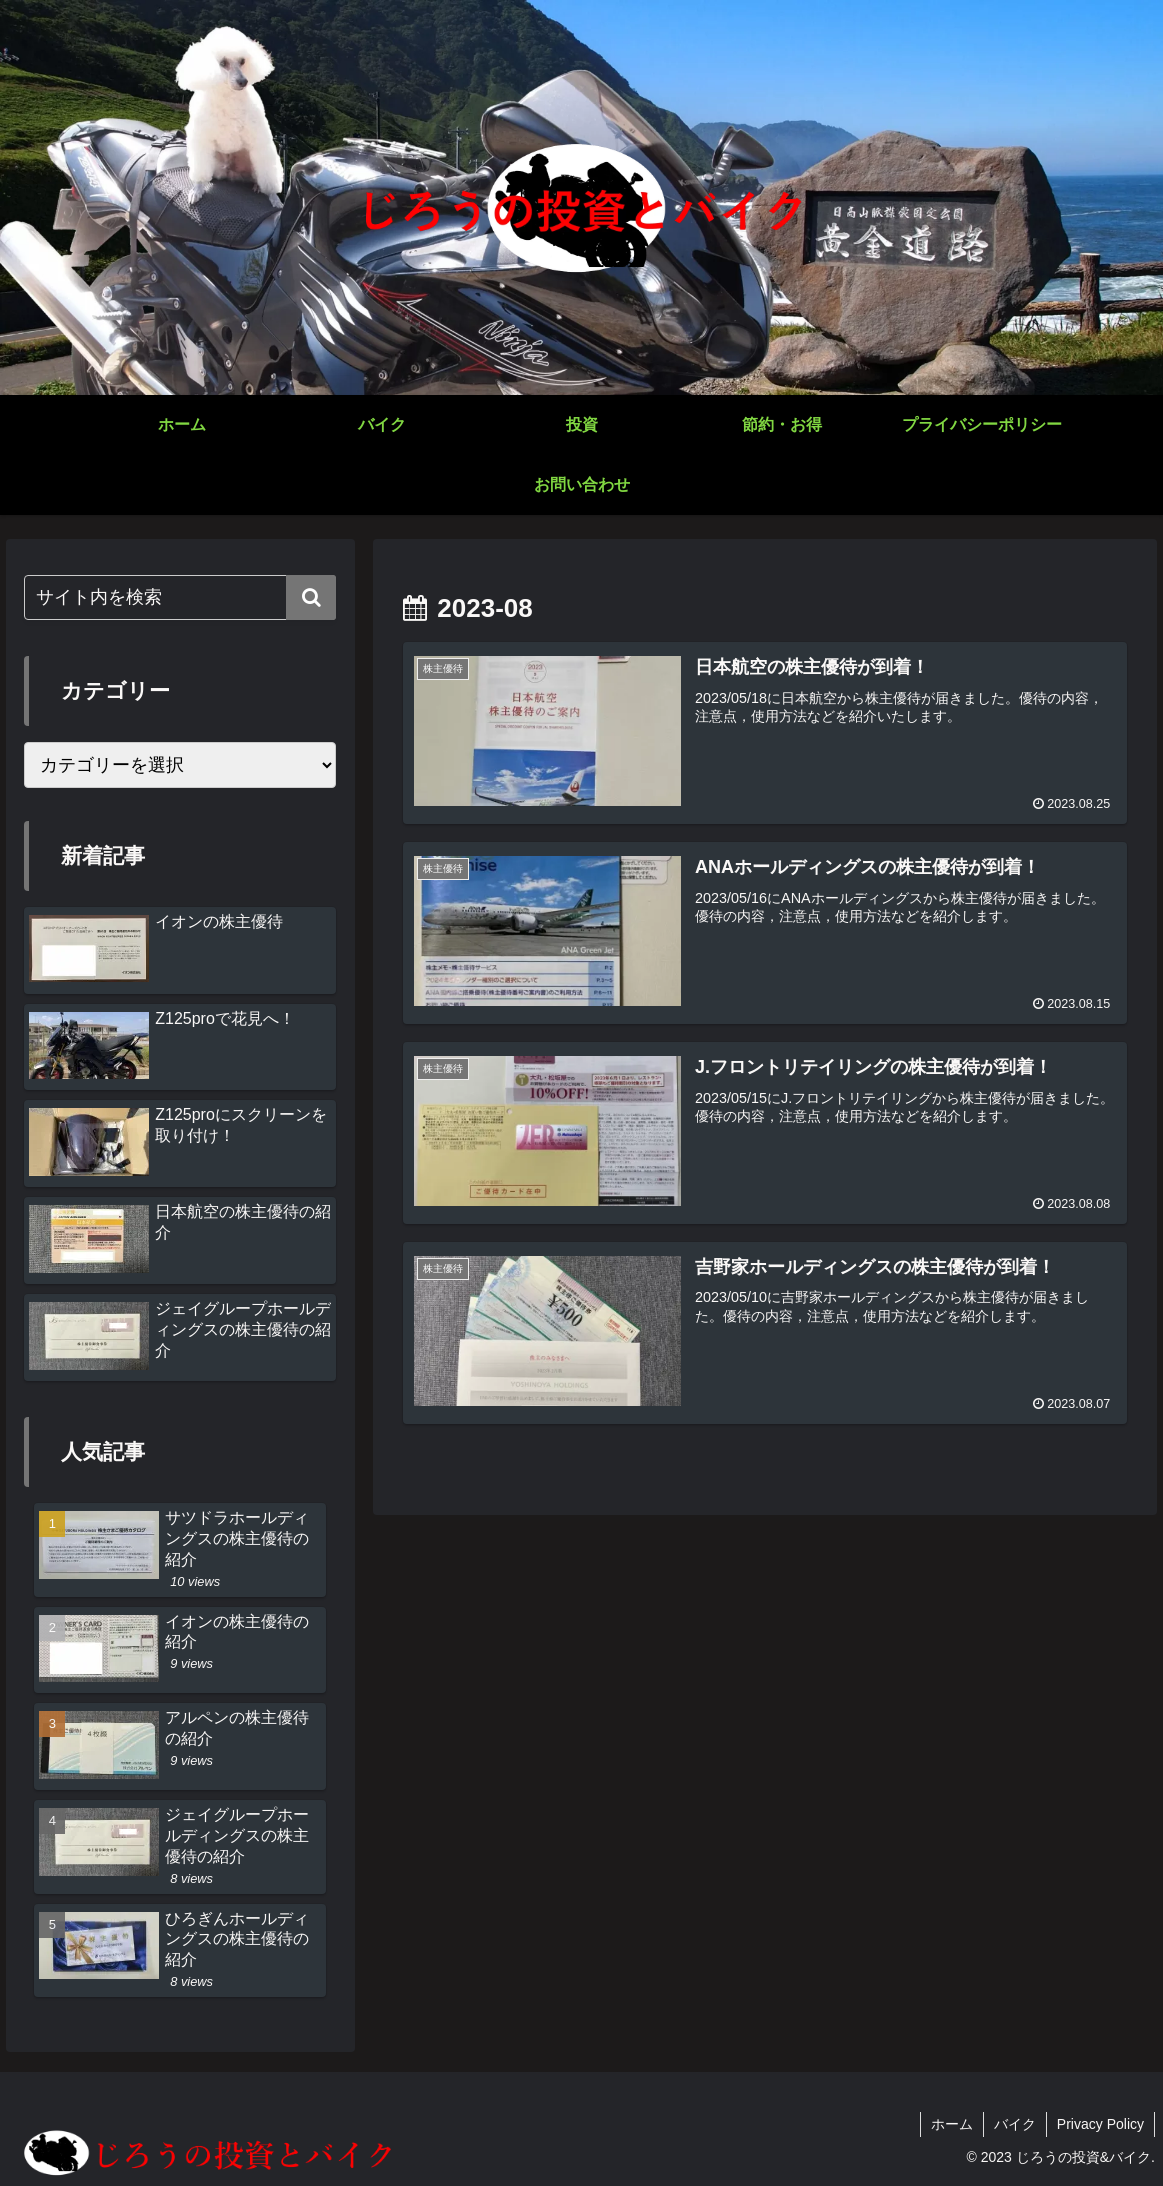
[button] (311, 597)
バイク (1015, 2124)
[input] (180, 597)
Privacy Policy (1100, 2124)
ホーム (952, 2124)
